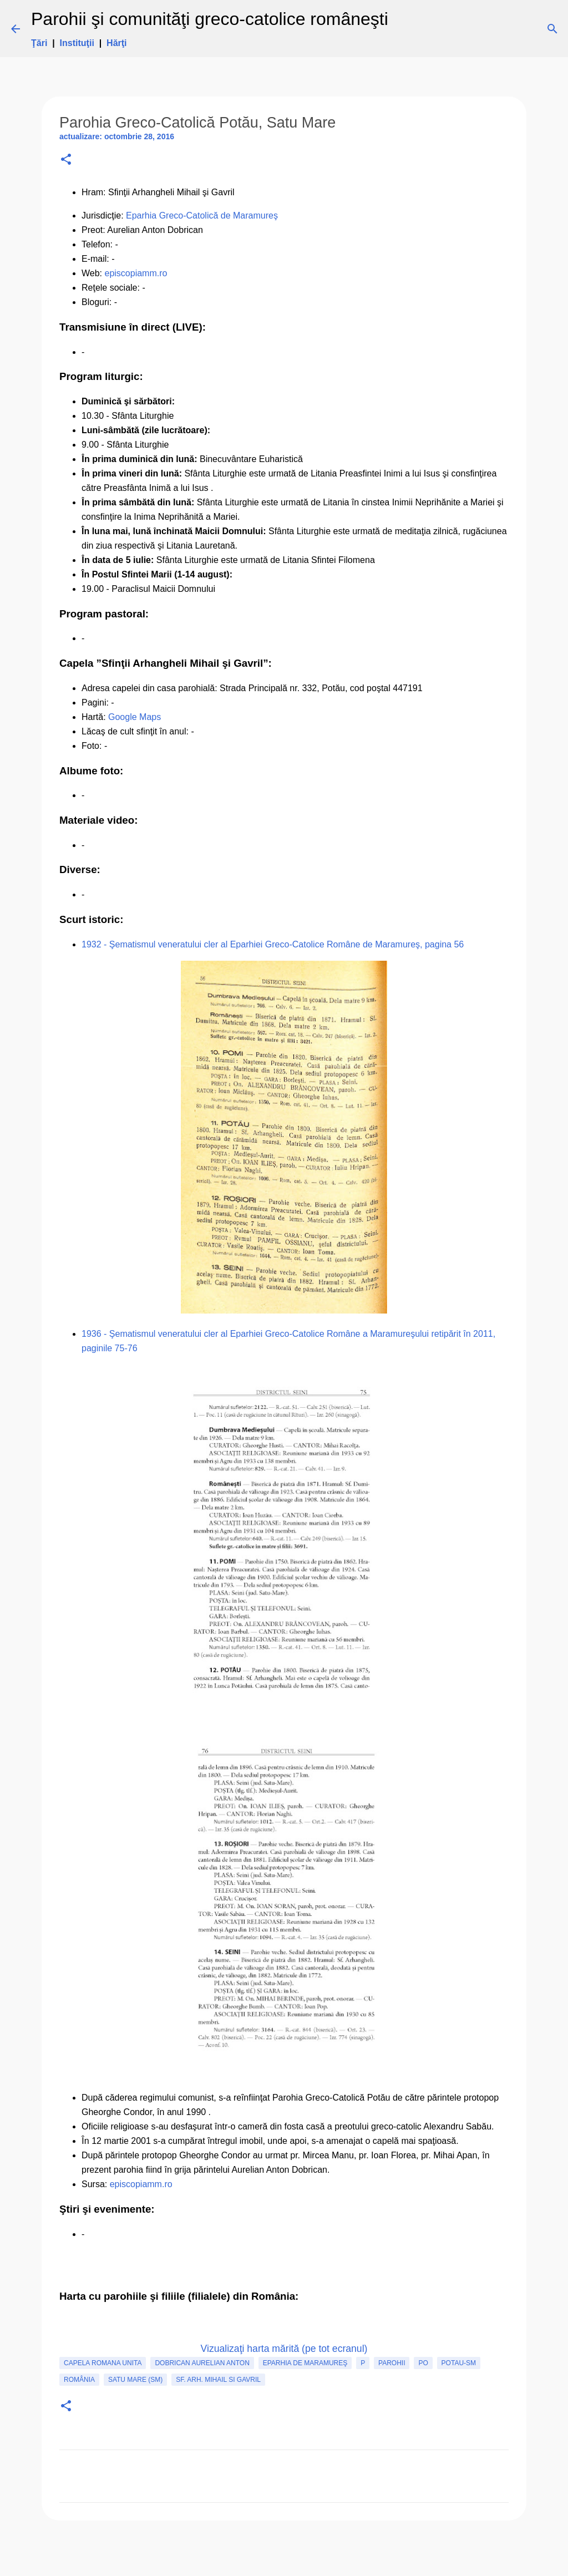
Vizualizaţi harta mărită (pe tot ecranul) (284, 2348)
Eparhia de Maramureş (305, 2363)
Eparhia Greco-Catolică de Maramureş (202, 215)
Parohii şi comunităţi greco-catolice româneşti (209, 19)
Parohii (391, 2363)
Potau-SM (459, 2363)
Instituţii (77, 43)
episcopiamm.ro (136, 273)
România (79, 2380)
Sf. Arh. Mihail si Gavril (218, 2380)
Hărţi (116, 43)
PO (423, 2363)
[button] (66, 160)
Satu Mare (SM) (135, 2380)
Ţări (39, 43)
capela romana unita (102, 2363)
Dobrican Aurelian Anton (202, 2363)
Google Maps (134, 717)
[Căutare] (403, 29)
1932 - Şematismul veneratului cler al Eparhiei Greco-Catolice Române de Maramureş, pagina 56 (273, 944)
